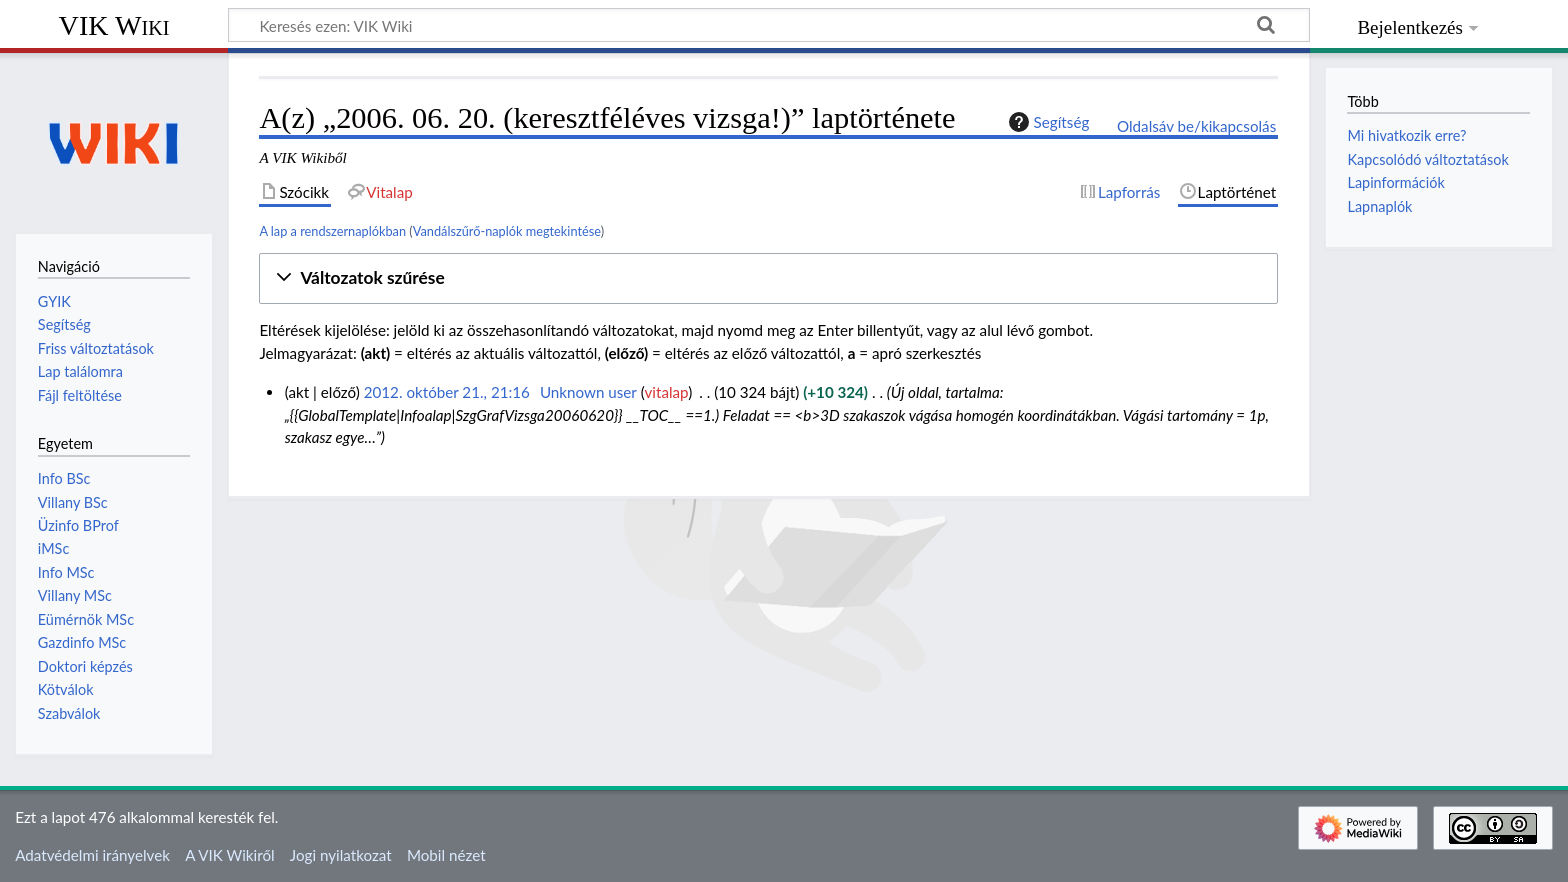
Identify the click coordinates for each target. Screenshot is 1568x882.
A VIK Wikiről (229, 855)
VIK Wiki (114, 25)
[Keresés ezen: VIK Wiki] (769, 25)
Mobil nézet (446, 855)
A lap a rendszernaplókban (332, 231)
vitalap (667, 392)
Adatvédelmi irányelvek (92, 855)
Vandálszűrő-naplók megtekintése (507, 231)
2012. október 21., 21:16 (447, 392)
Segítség (1047, 122)
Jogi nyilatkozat (341, 855)
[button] (768, 278)
